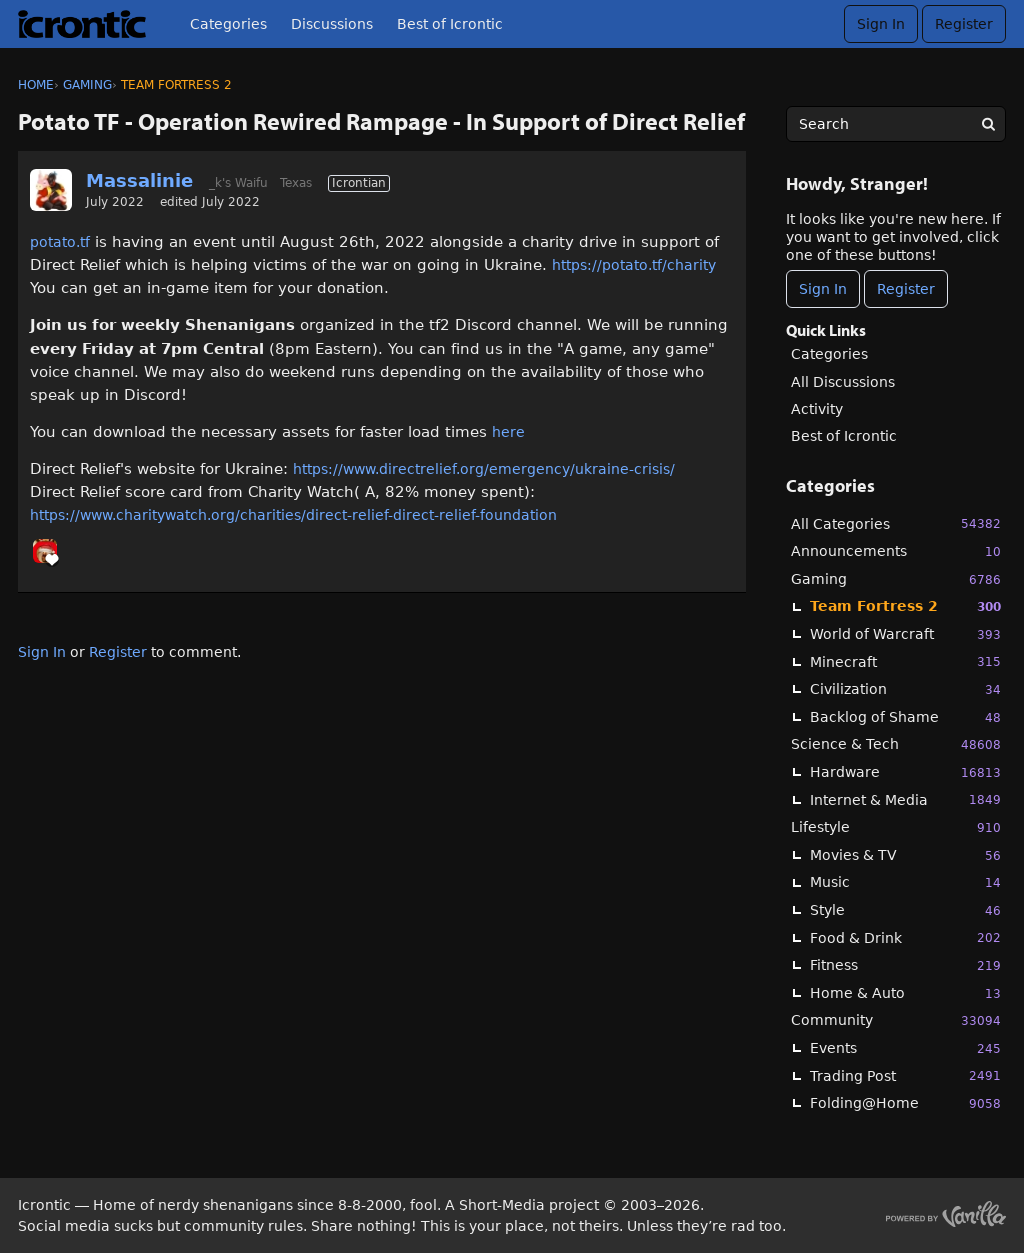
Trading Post (905, 1075)
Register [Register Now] (906, 289)
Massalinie (139, 180)
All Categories (896, 523)
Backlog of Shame (905, 717)
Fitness (905, 965)
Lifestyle (896, 827)
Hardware (905, 772)
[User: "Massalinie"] (51, 190)
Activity (817, 409)
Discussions (332, 24)
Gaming (896, 579)
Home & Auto (905, 993)
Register (964, 24)
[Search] (988, 124)
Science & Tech (896, 744)
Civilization (905, 689)
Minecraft (905, 661)
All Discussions (843, 382)
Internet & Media (905, 799)
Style (905, 910)
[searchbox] (896, 124)
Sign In (881, 24)
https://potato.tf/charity (634, 265)
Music (905, 882)
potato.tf (60, 242)
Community (896, 1020)
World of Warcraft (905, 634)
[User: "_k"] (45, 551)
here (508, 432)
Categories (228, 24)
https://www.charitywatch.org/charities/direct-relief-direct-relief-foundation (293, 515)
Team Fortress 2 (905, 606)
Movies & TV (905, 855)
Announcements (896, 551)
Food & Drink (905, 937)
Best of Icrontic (450, 24)
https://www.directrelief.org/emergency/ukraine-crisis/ (484, 469)
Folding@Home (905, 1103)
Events (905, 1048)
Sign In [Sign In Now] (823, 289)
